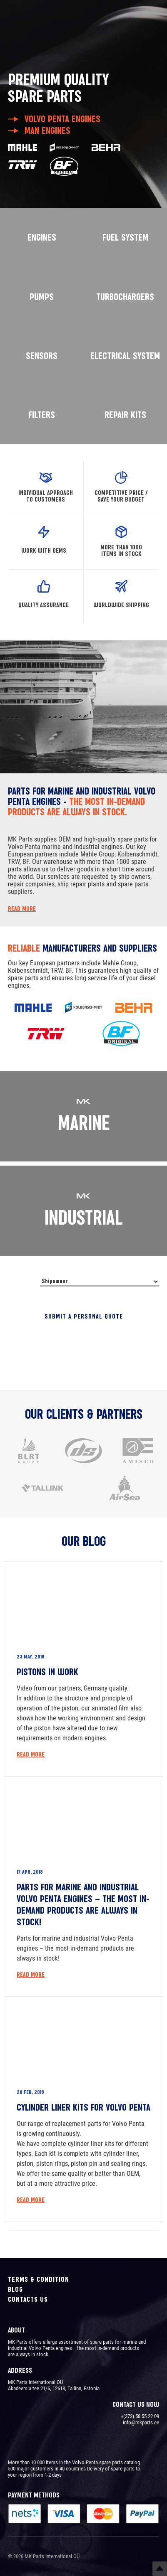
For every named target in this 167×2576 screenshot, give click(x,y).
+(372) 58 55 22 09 (140, 2416)
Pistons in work (47, 1672)
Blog (15, 2289)
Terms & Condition (38, 2279)
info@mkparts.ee (141, 2422)
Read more (22, 909)
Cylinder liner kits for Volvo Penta (83, 2107)
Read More (31, 1754)
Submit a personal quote (84, 1316)
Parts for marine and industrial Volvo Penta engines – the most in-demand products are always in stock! (83, 1904)
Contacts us (28, 2299)
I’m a (22, 1285)
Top (159, 2568)
